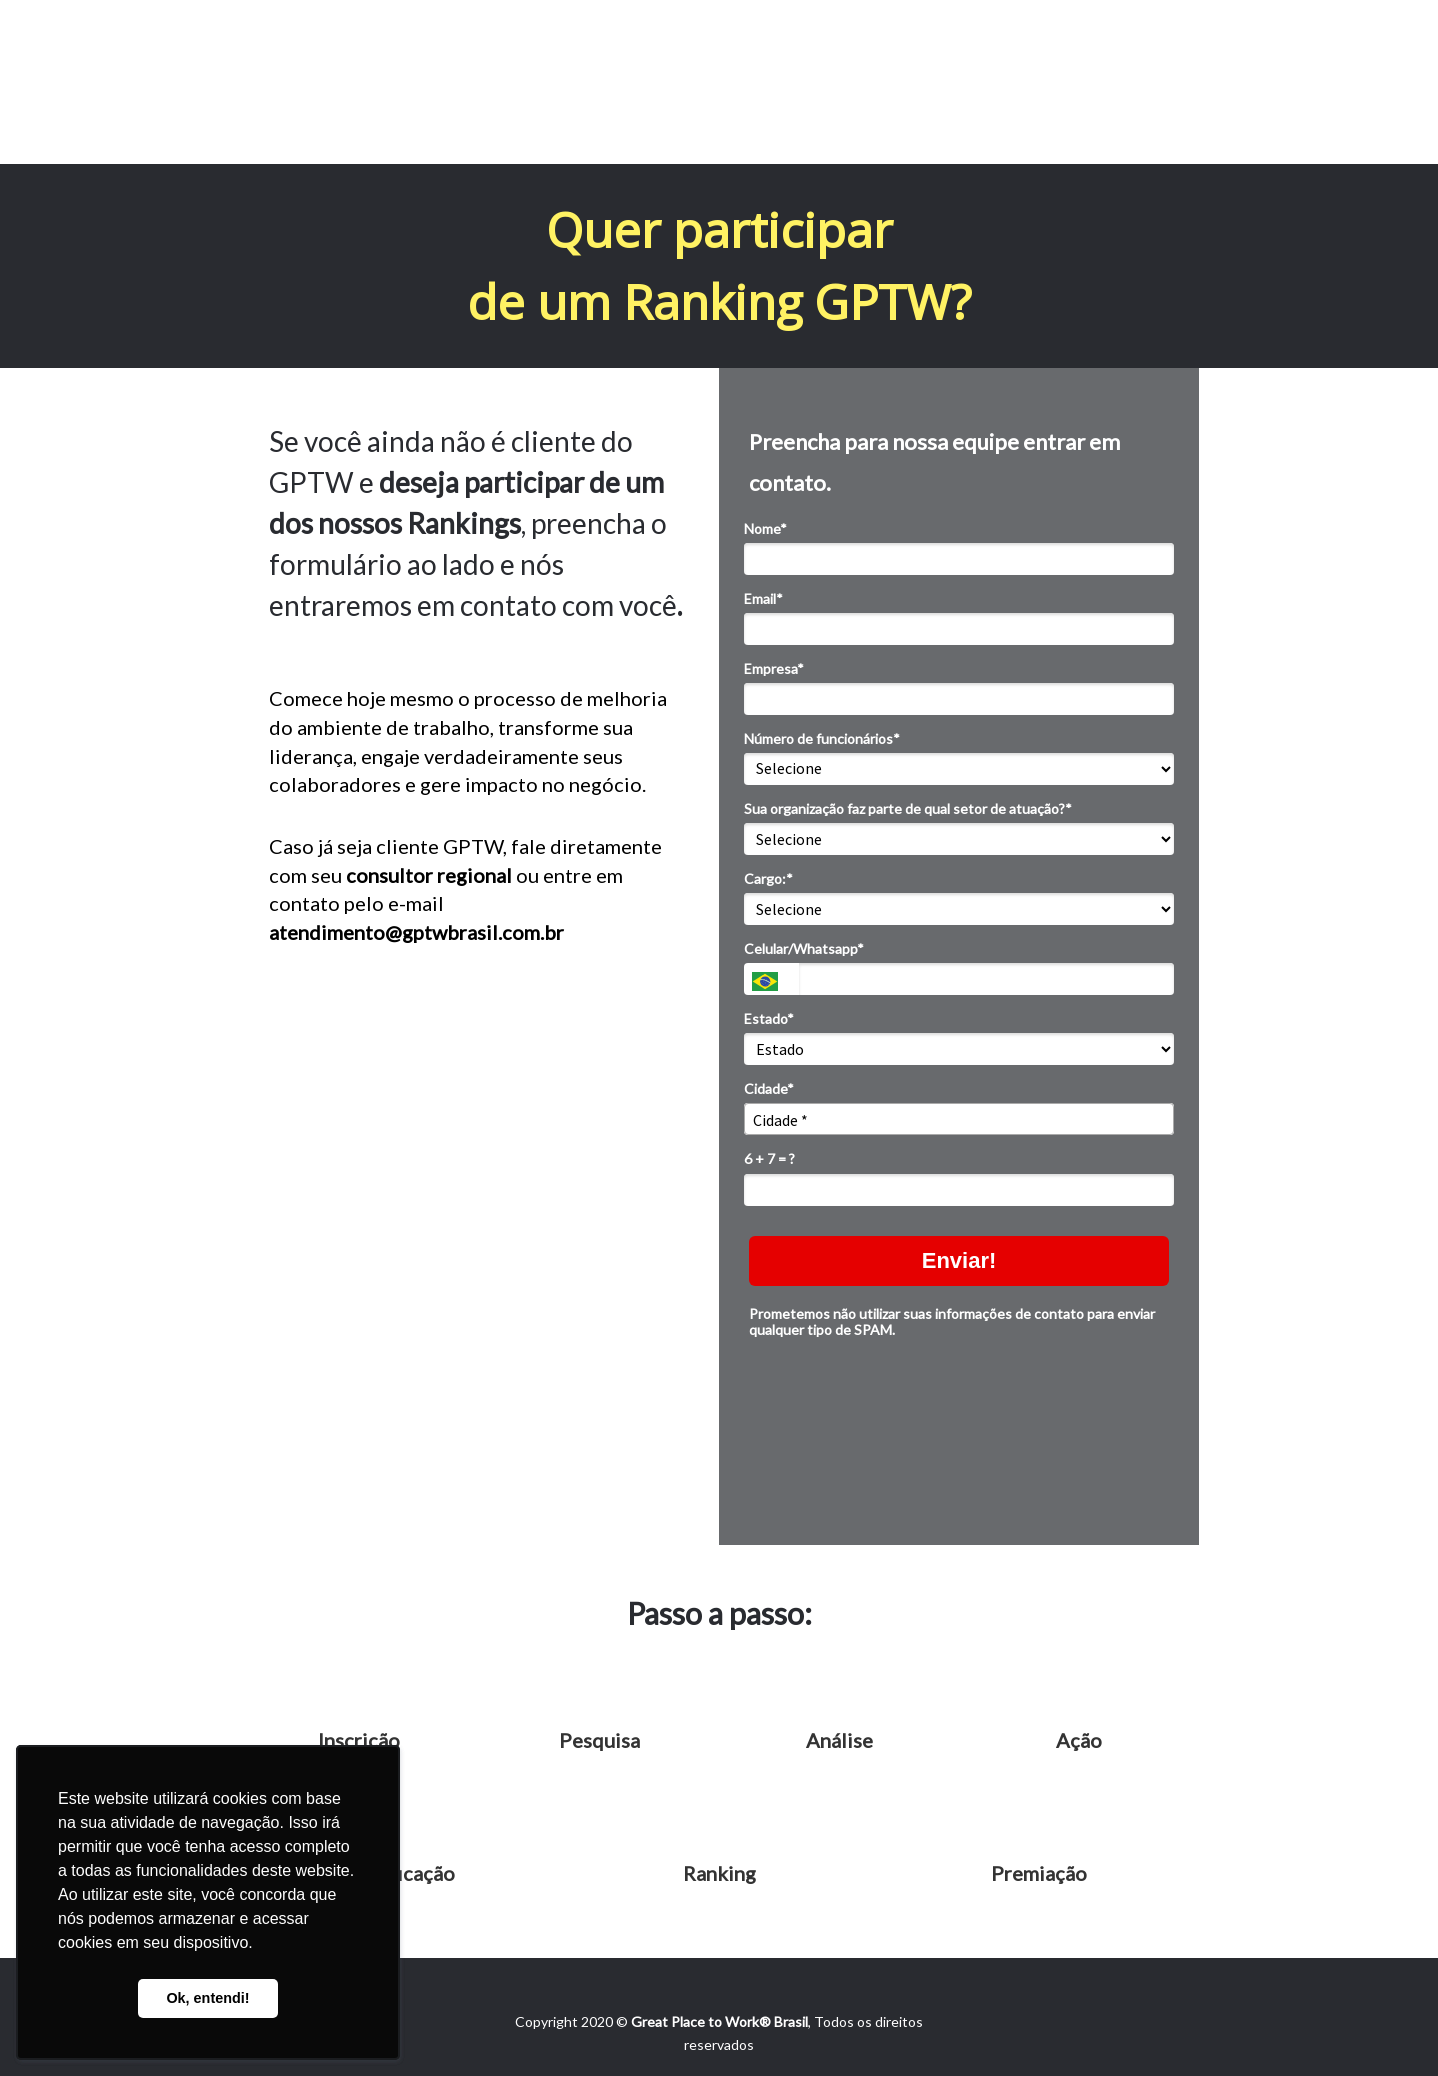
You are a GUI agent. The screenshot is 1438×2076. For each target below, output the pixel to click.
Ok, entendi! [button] (207, 1998)
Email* (763, 598)
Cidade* (769, 1088)
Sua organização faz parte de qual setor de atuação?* (908, 808)
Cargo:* (768, 878)
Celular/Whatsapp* (804, 948)
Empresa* (774, 668)
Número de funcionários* (822, 738)
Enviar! (959, 1260)
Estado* (769, 1018)
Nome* (765, 528)
